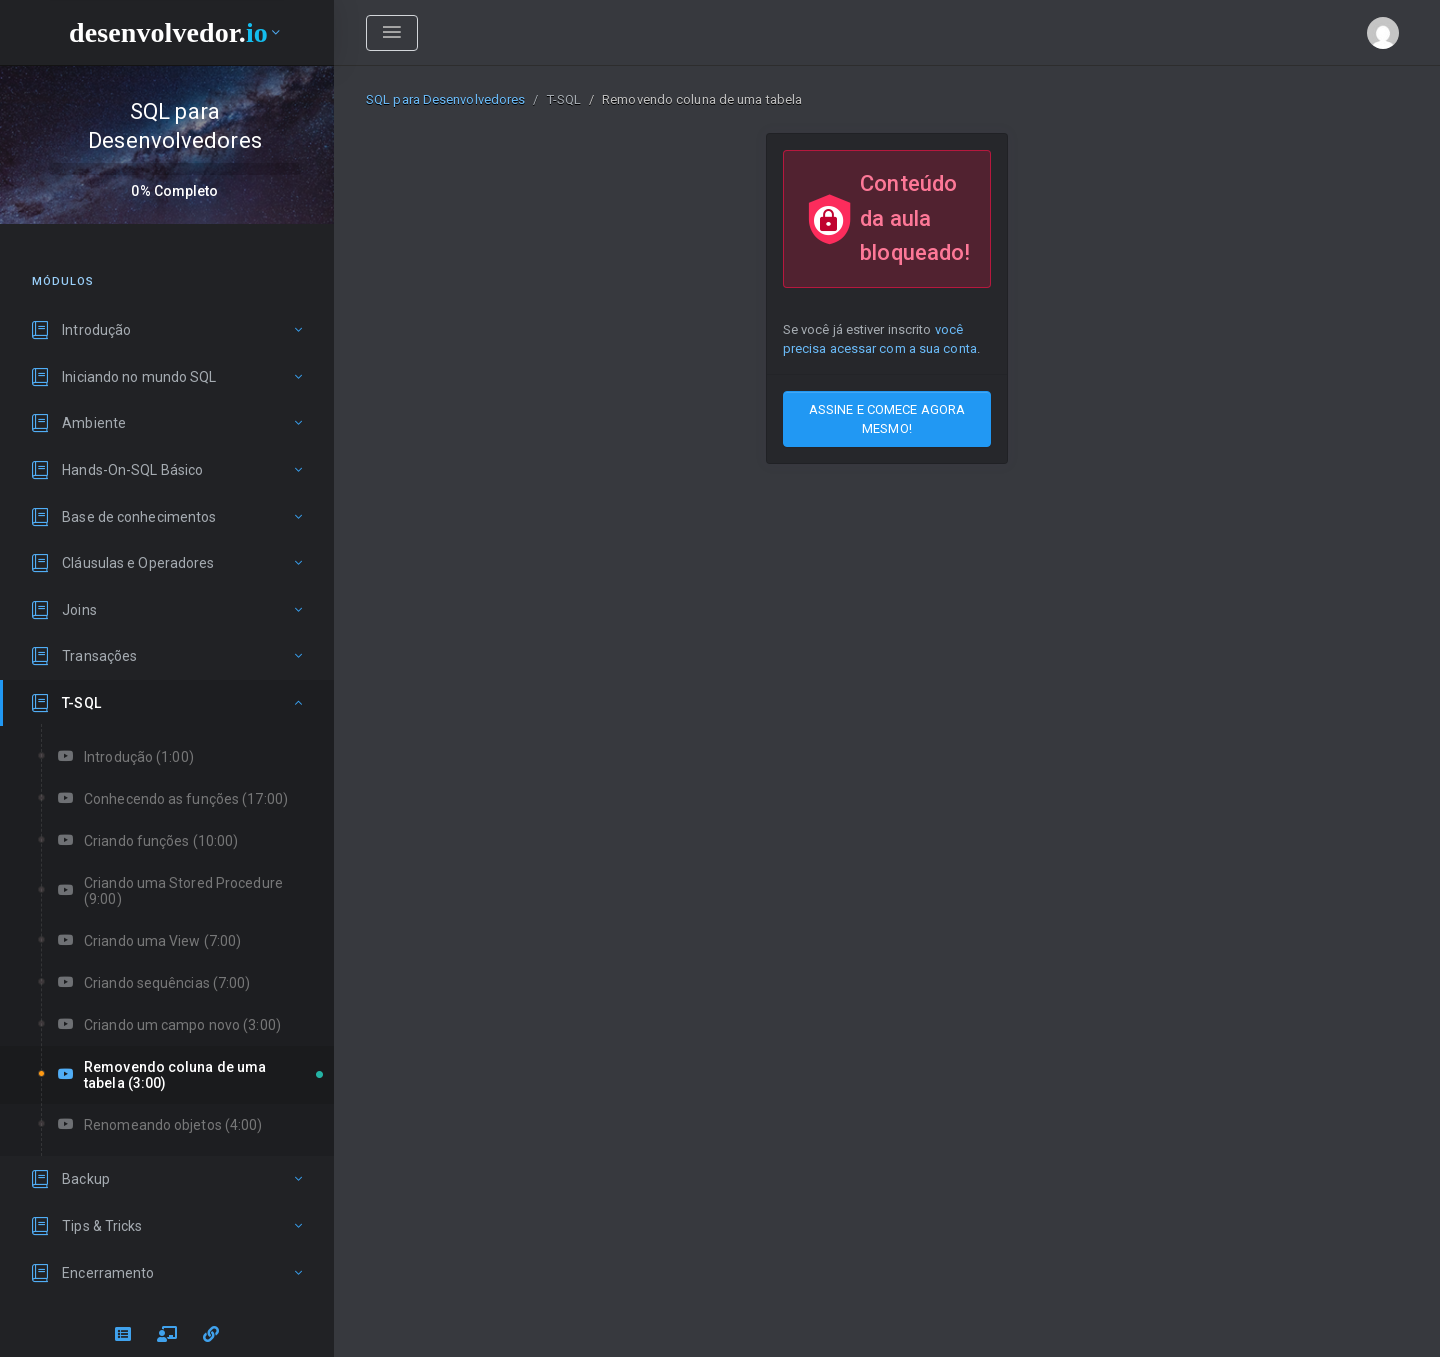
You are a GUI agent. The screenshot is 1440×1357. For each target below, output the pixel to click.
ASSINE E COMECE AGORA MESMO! (887, 419)
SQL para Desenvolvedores (445, 99)
